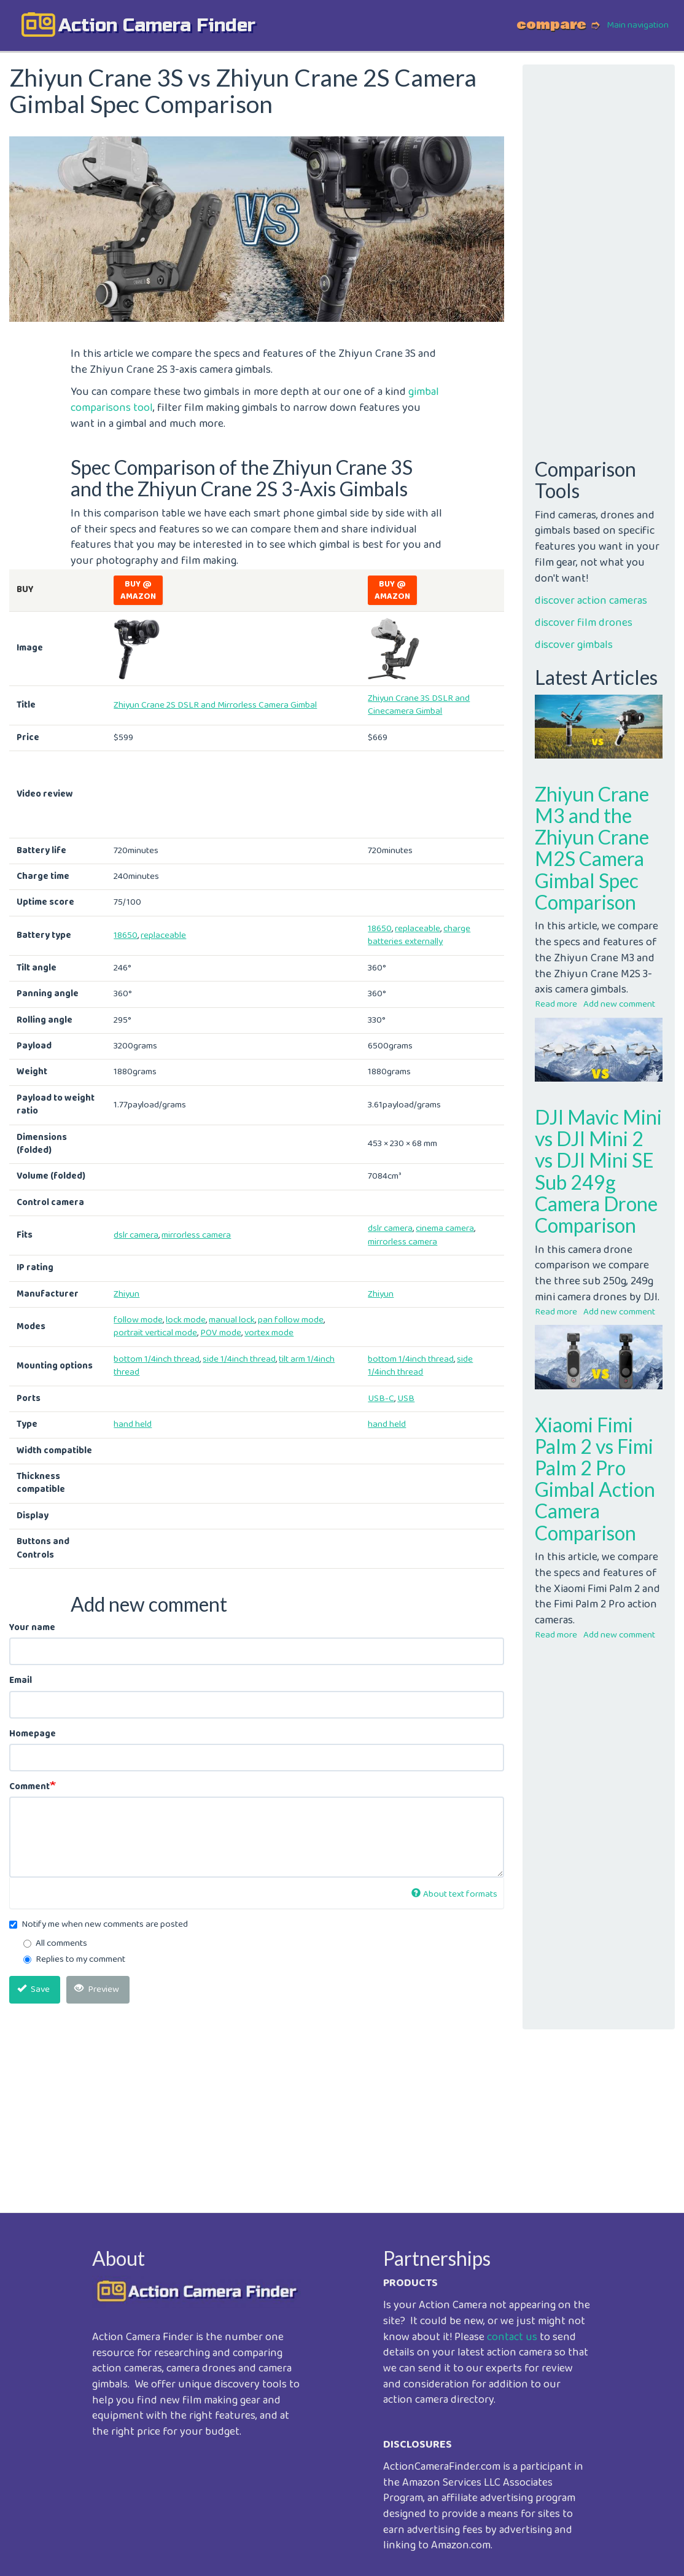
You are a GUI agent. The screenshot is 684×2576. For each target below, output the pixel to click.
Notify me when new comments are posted (98, 1924)
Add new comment (619, 1004)
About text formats (454, 1894)
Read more (556, 1004)
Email (20, 1680)
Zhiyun (126, 1294)
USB (405, 1398)
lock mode (186, 1320)
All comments (55, 1943)
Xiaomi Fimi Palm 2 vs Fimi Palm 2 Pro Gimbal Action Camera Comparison (595, 1479)
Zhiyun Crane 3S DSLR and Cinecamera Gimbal (419, 705)
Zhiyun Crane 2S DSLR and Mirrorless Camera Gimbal (215, 705)
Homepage (32, 1734)
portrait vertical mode (155, 1332)
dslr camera (136, 1235)
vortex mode (268, 1332)
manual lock (232, 1320)
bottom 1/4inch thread (157, 1359)
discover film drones (583, 622)
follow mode (138, 1320)
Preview (96, 1989)
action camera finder (156, 25)
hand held (133, 1424)
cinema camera (445, 1228)
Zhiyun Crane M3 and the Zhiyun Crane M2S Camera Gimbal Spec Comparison (592, 848)
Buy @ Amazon (138, 590)
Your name (32, 1628)
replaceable (163, 935)
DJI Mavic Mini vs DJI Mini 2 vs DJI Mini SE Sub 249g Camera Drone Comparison (598, 1171)
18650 (126, 935)
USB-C (381, 1398)
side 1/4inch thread (239, 1359)
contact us (512, 2337)
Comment (29, 1787)
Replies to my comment (74, 1959)
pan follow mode (291, 1320)
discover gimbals (574, 645)
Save (33, 1989)
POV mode (220, 1332)
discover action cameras (591, 600)
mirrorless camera (196, 1235)
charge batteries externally (419, 935)
